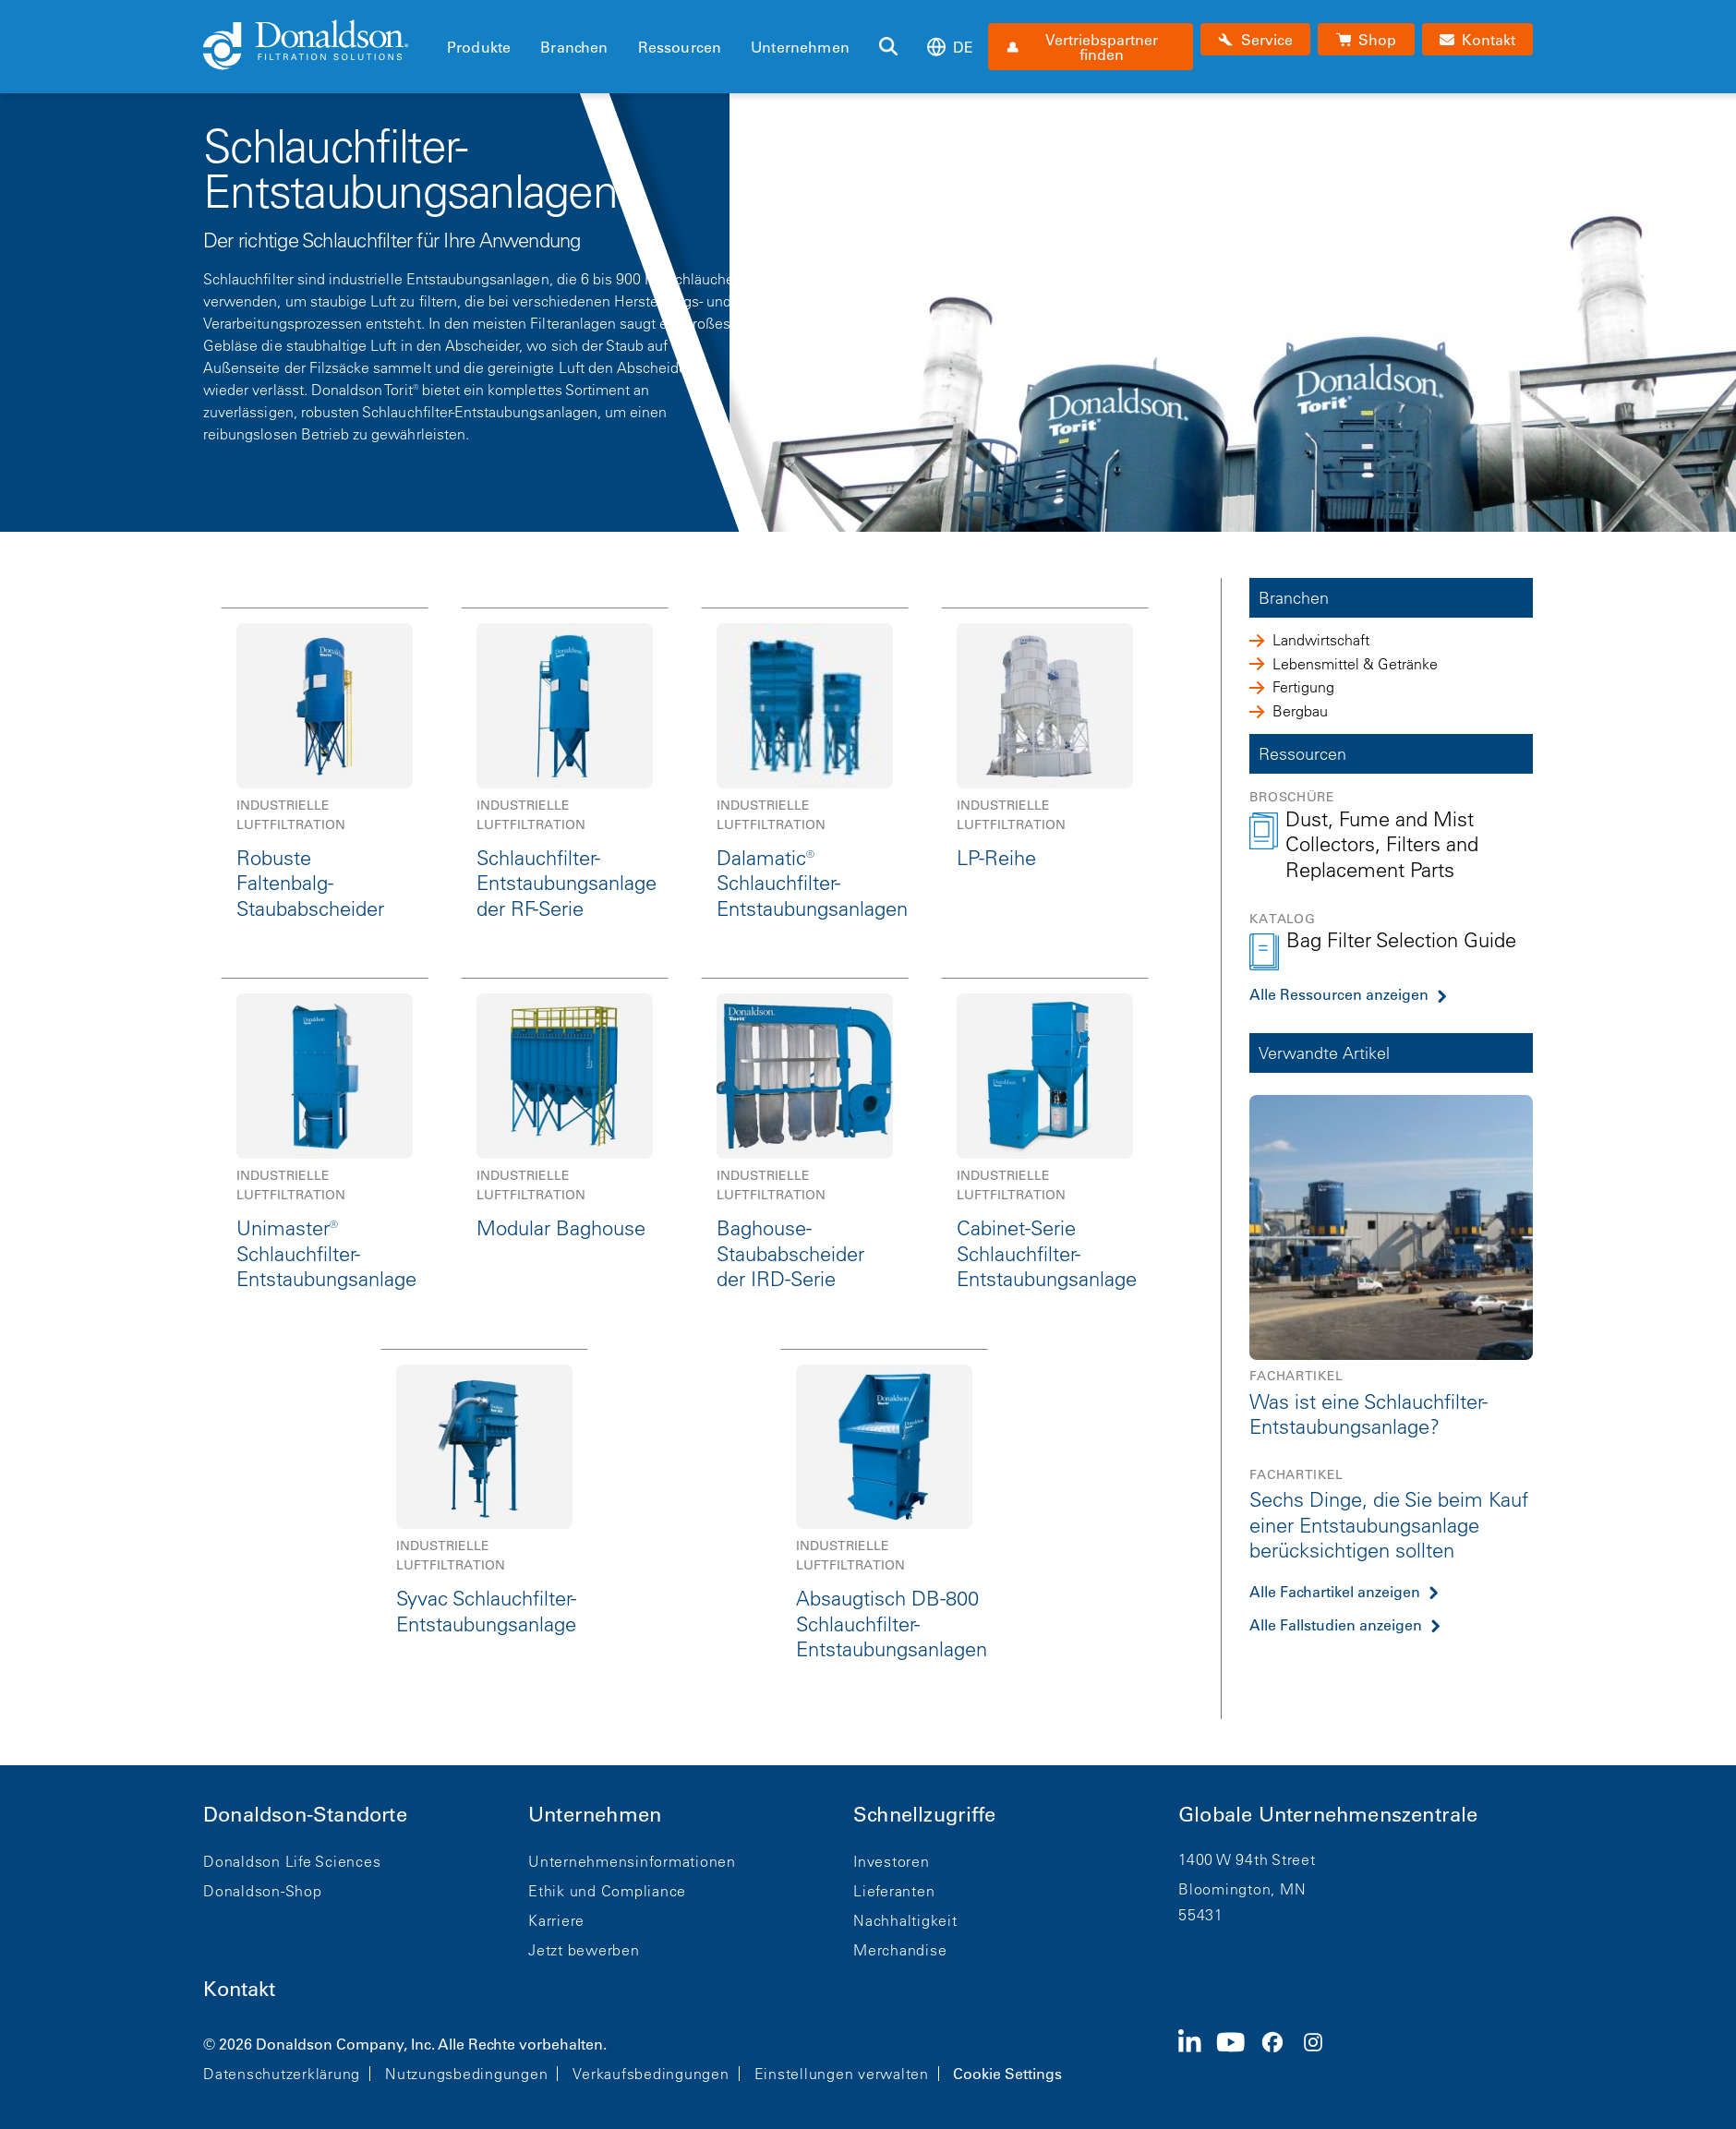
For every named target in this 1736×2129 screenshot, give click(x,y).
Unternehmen (800, 47)
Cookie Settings (1007, 2073)
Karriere (556, 1920)
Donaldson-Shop (262, 1890)
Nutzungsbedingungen (466, 2073)
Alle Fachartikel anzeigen (1334, 1591)
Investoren (891, 1861)
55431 (1201, 1915)
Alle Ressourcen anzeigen (1339, 994)
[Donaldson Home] (317, 46)
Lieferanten (893, 1890)
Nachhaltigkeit (905, 1920)
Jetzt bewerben (584, 1950)
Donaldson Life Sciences (291, 1861)
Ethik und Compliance (607, 1890)
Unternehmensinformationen (632, 1861)
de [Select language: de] (950, 46)
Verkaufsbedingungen (651, 2073)
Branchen (574, 47)
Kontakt (239, 1989)
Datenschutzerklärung (281, 2073)
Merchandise (899, 1950)
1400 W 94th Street (1247, 1859)
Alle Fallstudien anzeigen (1335, 1625)
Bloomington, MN (1242, 1889)
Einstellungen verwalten (841, 2073)
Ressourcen (680, 47)
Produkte (479, 47)
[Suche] (888, 47)
